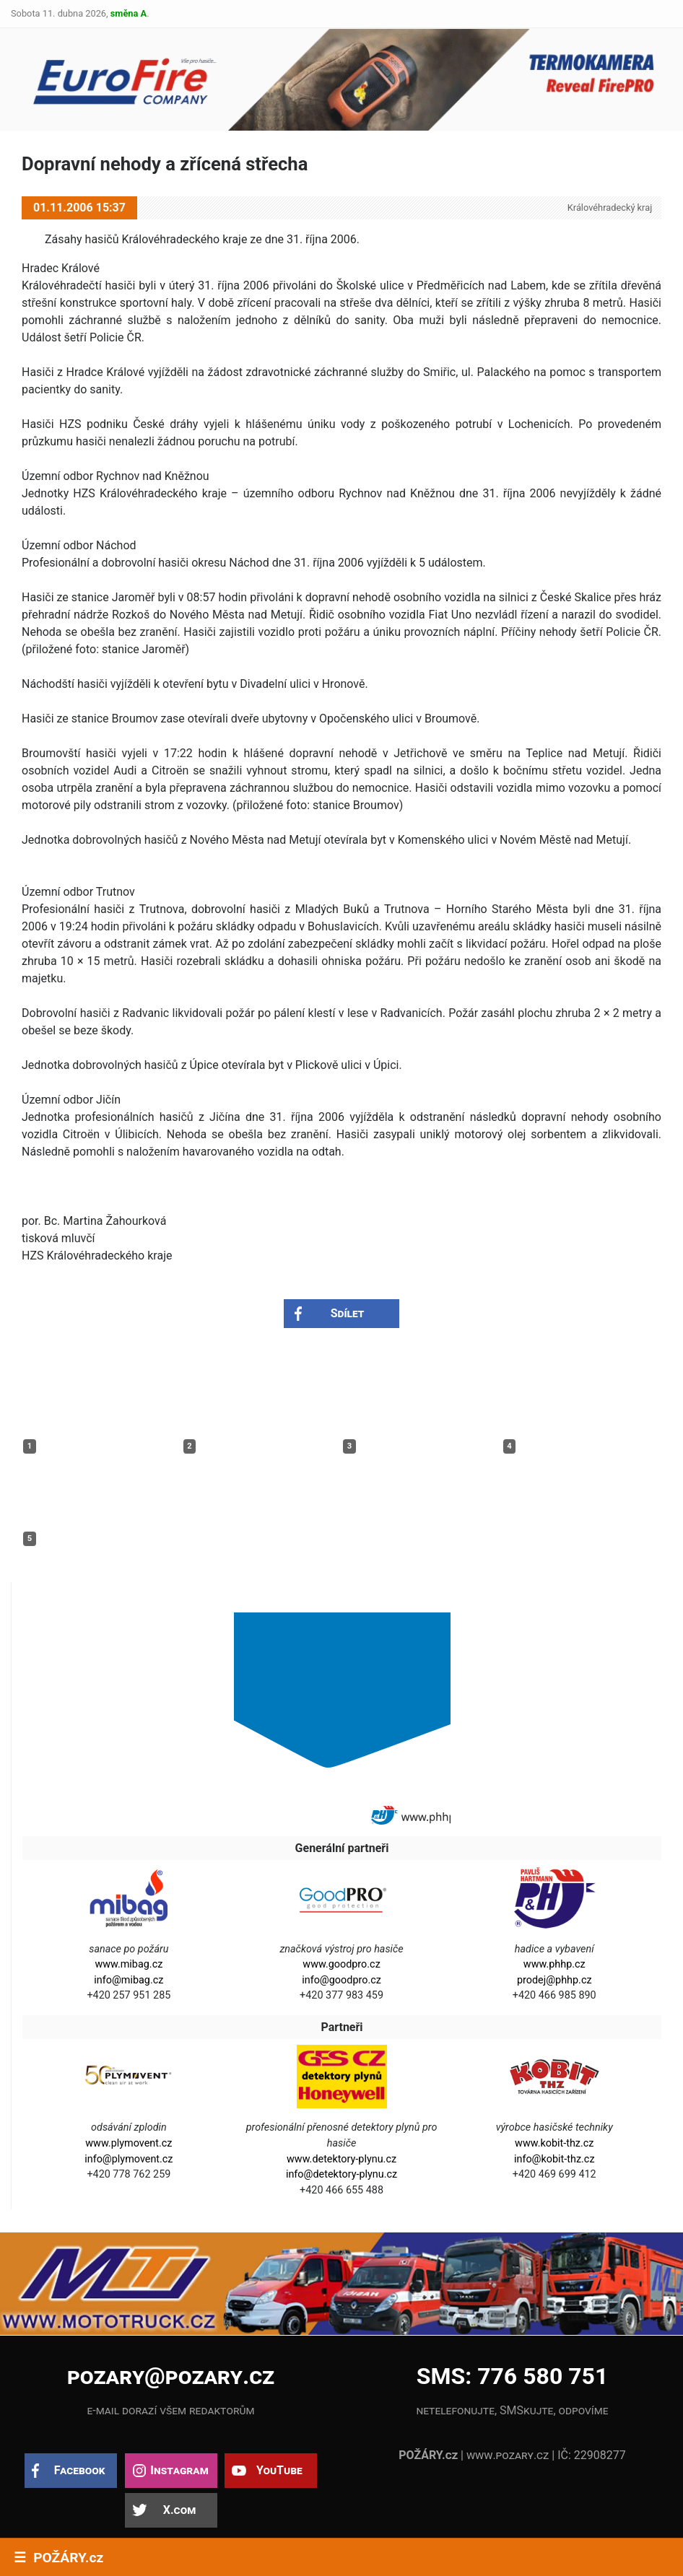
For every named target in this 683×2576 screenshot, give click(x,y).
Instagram (179, 2470)
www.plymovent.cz (128, 2143)
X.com (179, 2510)
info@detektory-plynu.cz (341, 2174)
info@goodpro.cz (341, 1980)
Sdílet (348, 1313)
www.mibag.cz (128, 1964)
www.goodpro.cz (341, 1964)
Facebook (79, 2470)
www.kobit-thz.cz (554, 2143)
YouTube (279, 2470)
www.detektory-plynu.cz (341, 2159)
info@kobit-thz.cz (554, 2159)
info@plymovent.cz (128, 2159)
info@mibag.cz (128, 1980)
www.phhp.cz (554, 1964)
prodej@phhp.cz (554, 1980)
